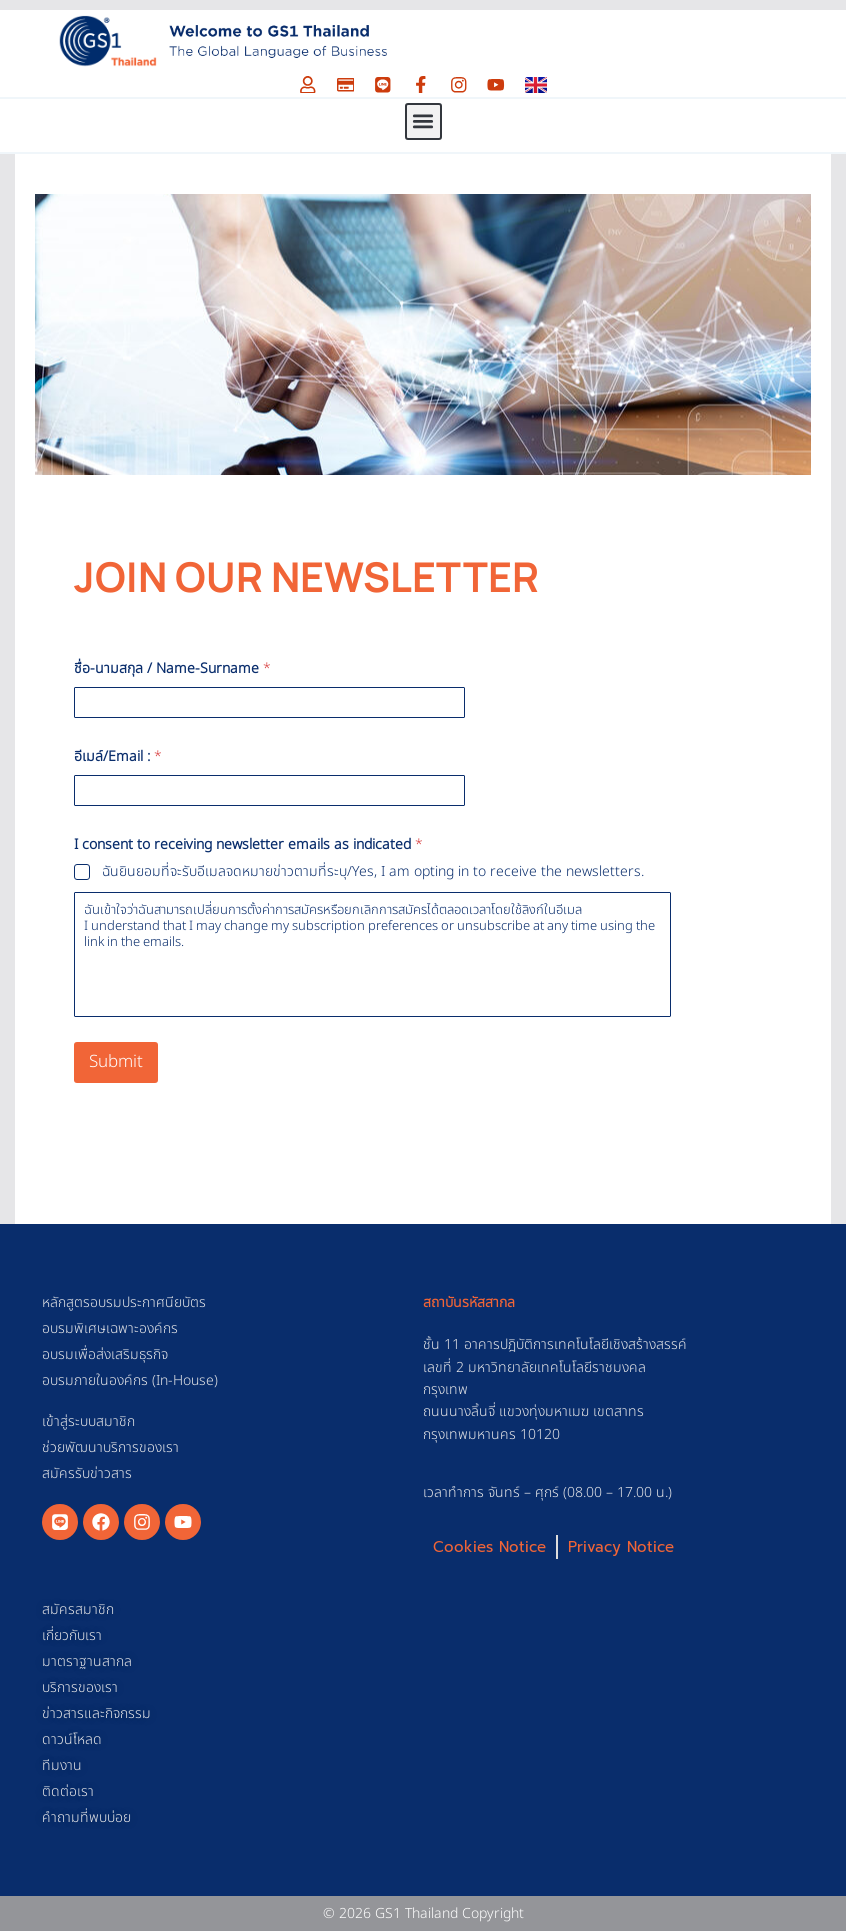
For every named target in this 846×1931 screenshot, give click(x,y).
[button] (423, 121)
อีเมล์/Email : (118, 756)
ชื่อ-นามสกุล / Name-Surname (172, 668)
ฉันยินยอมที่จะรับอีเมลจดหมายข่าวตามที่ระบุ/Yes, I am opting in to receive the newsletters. (373, 872)
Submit (116, 1062)
